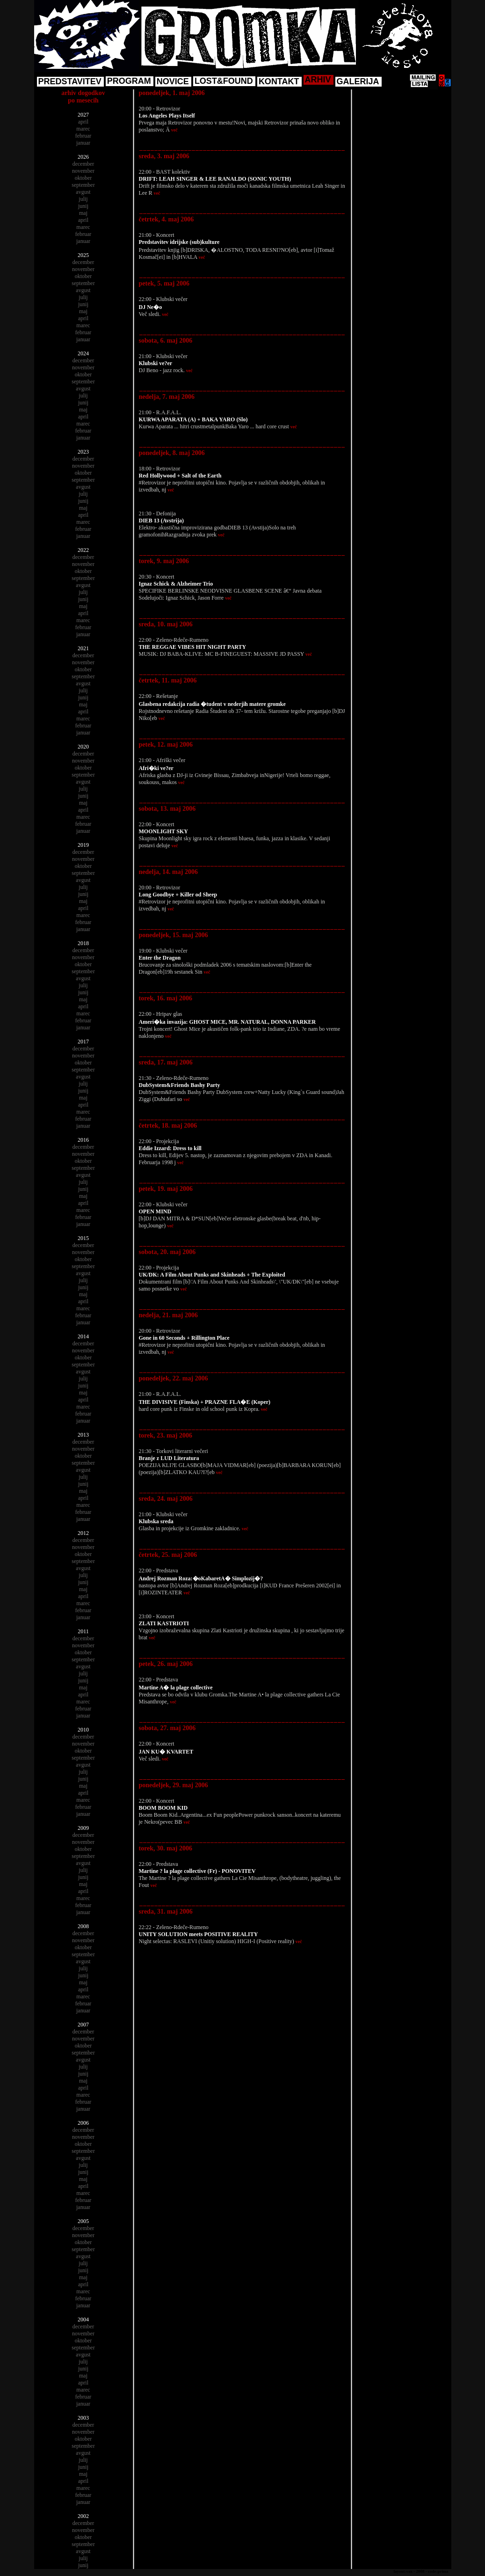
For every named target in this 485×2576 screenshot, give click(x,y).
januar (83, 142)
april (83, 121)
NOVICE (173, 81)
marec (83, 128)
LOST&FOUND (224, 81)
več (174, 129)
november (83, 171)
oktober (83, 178)
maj (83, 213)
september (83, 185)
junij (83, 206)
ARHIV (318, 79)
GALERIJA (358, 81)
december (83, 164)
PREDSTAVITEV (69, 81)
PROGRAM (129, 81)
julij (83, 199)
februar (83, 135)
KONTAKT (279, 81)
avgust (83, 192)
